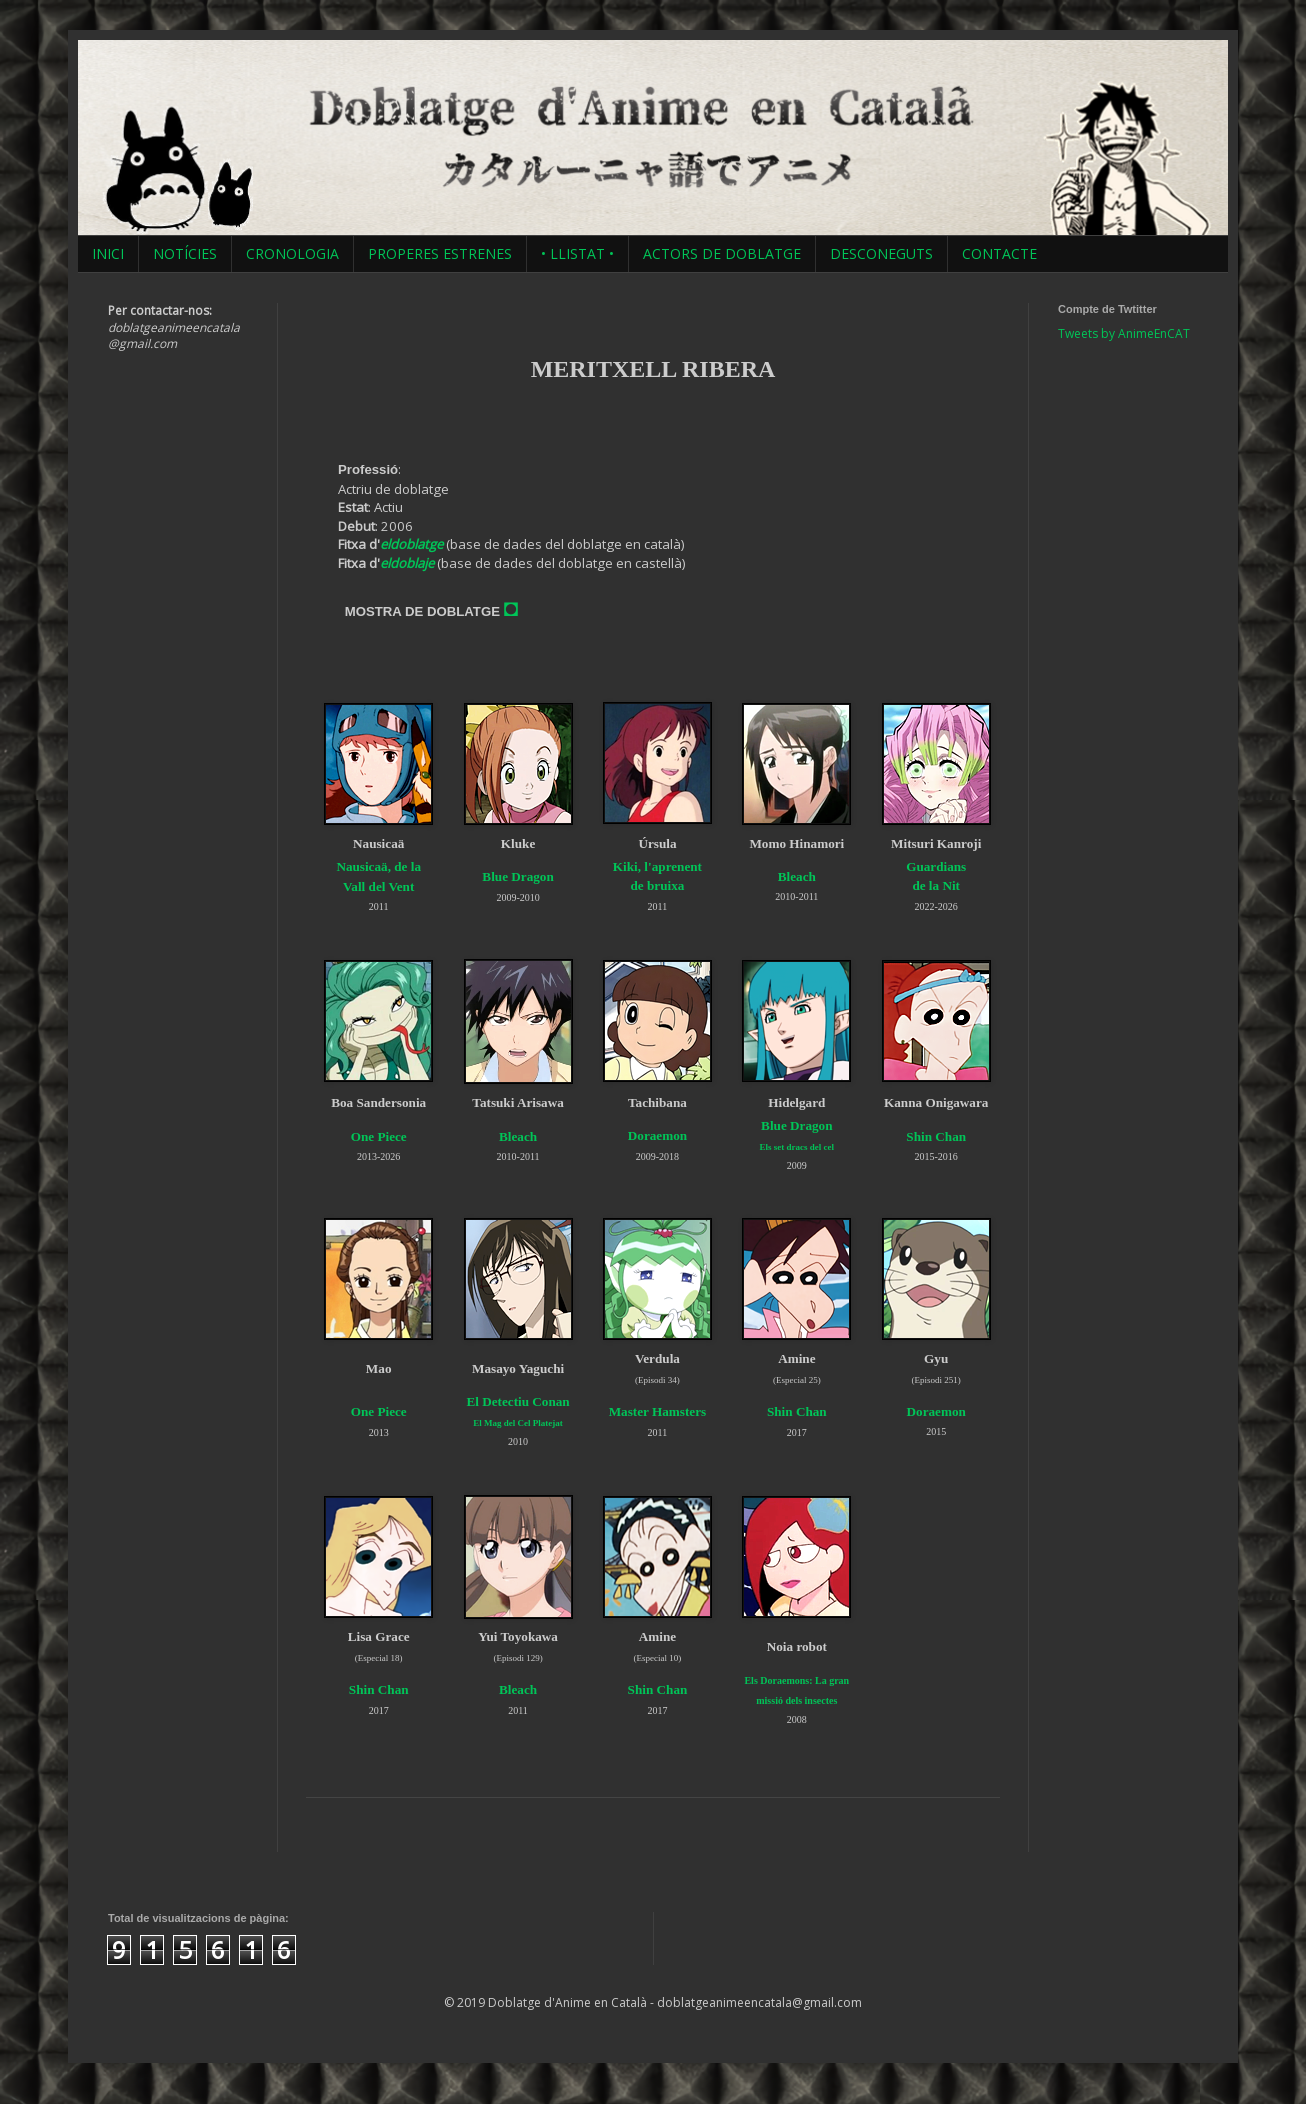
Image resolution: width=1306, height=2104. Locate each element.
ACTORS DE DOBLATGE (722, 253)
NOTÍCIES (185, 253)
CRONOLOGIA (292, 253)
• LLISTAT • (577, 253)
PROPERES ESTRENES (440, 253)
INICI (108, 253)
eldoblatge (411, 544)
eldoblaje (407, 563)
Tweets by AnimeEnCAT (1124, 333)
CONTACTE (999, 253)
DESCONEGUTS (881, 253)
